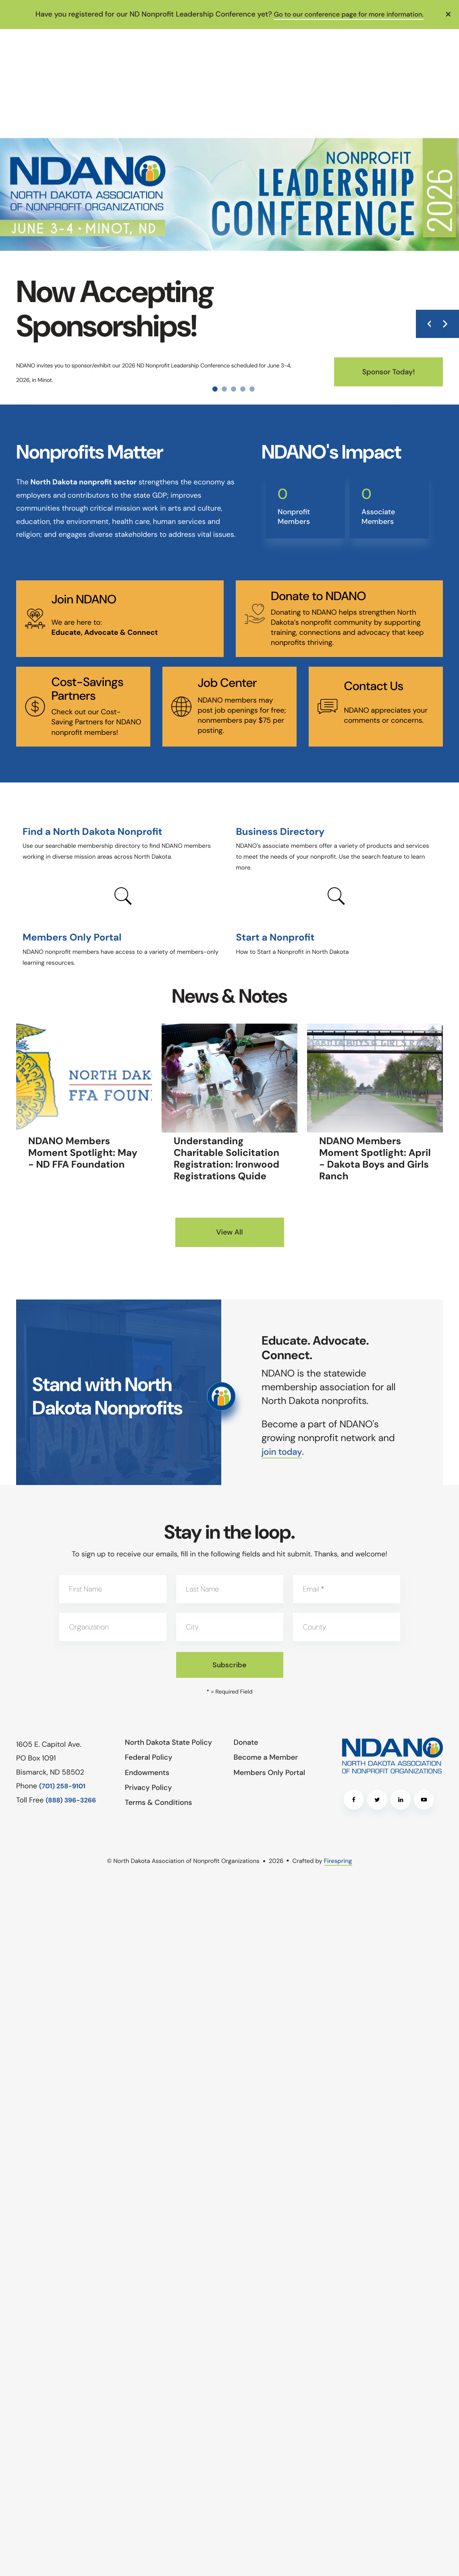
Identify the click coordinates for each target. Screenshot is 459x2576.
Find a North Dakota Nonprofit (92, 832)
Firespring (338, 1860)
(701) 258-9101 (62, 1786)
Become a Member (266, 1757)
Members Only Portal (72, 937)
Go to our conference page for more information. (348, 14)
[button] (448, 14)
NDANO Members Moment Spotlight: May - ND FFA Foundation (82, 1153)
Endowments (147, 1772)
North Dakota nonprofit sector (83, 482)
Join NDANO (83, 599)
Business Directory (280, 832)
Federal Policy (148, 1757)
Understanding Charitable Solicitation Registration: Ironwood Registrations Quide (226, 1158)
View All (229, 1232)
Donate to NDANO (318, 596)
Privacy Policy (148, 1787)
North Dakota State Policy (168, 1742)
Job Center (227, 682)
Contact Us (373, 686)
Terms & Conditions (158, 1802)
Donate (246, 1742)
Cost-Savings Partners (87, 689)
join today (283, 1451)
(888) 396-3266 (71, 1800)
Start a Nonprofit (275, 937)
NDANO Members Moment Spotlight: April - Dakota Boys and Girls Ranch (375, 1158)
